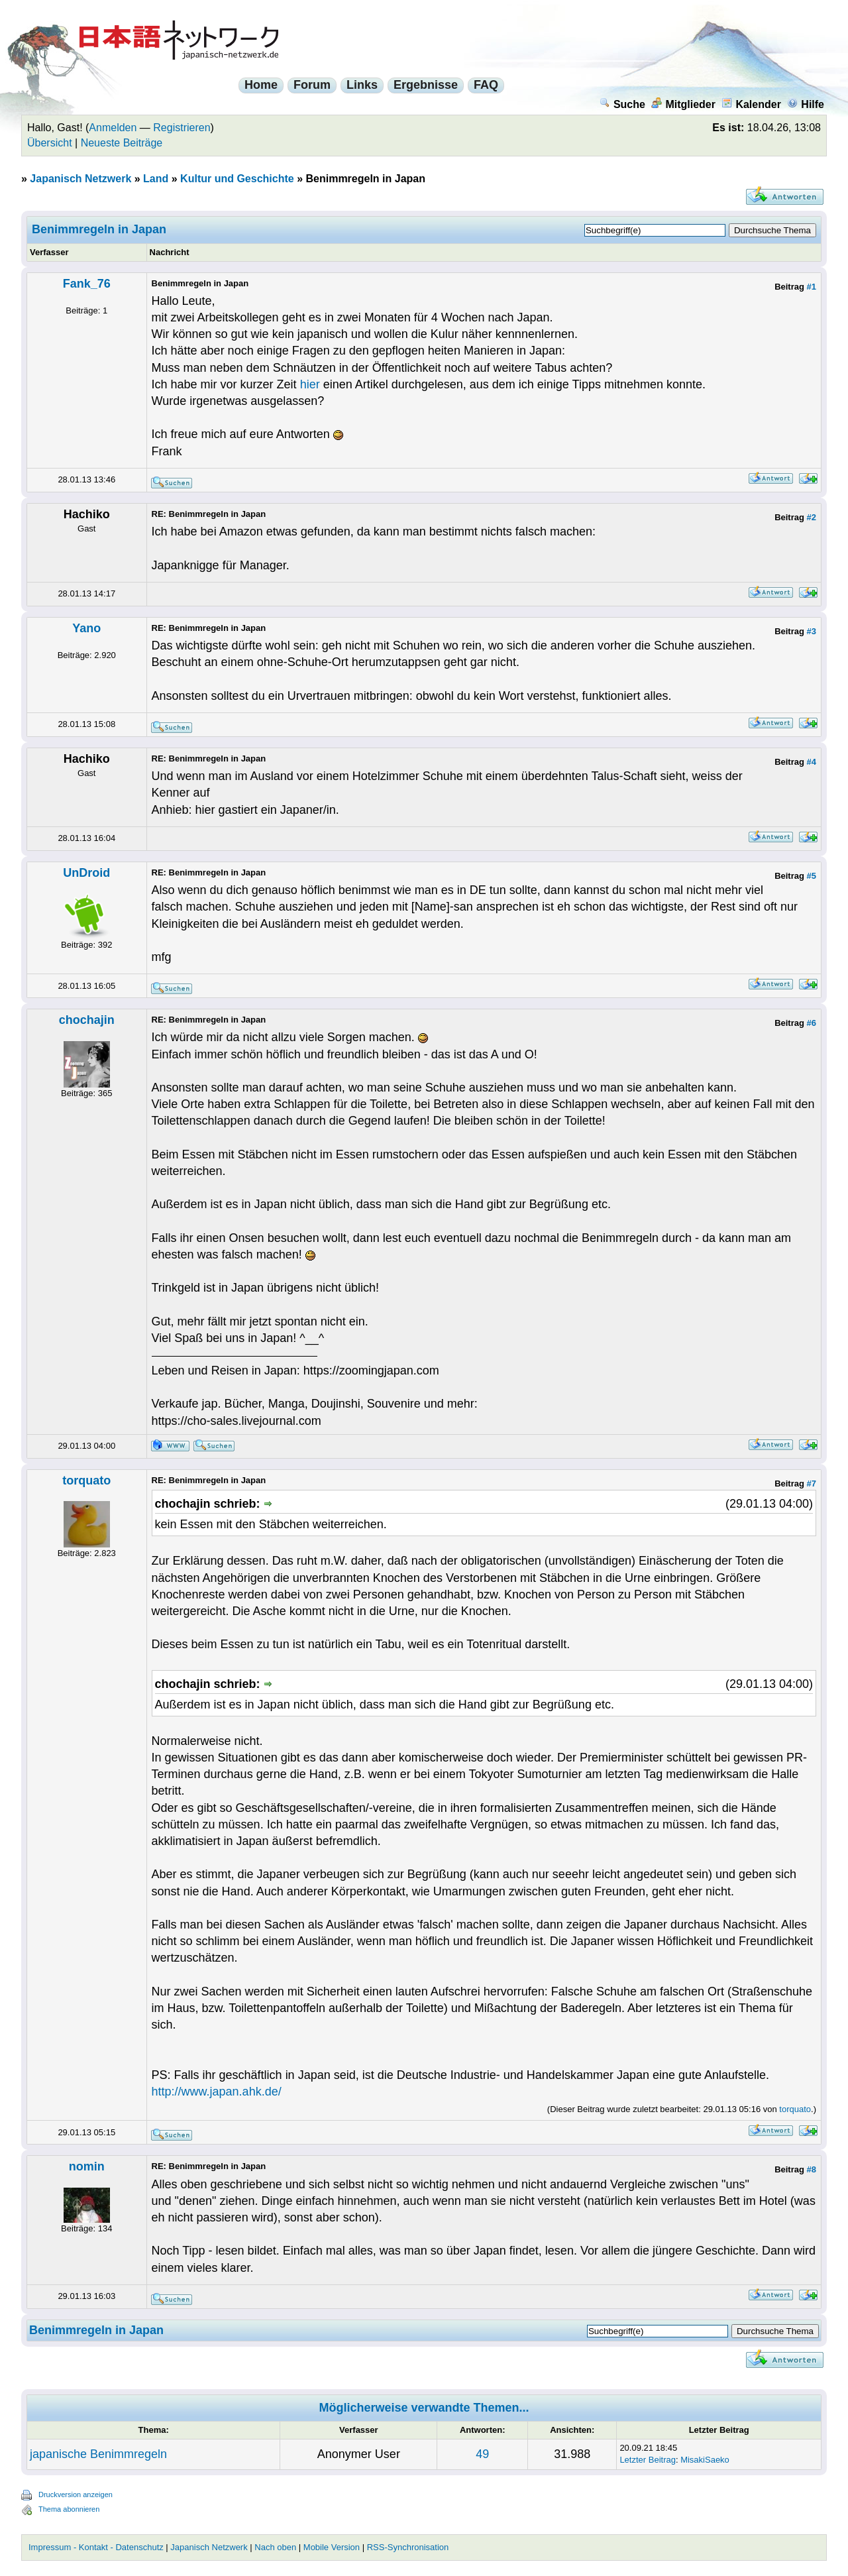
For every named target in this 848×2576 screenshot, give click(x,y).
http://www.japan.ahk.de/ (217, 2091)
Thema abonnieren (68, 2509)
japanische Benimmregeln (98, 2454)
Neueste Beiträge (122, 142)
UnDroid (86, 872)
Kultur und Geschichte (237, 178)
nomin (87, 2166)
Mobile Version (331, 2547)
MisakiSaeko (704, 2460)
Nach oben (275, 2547)
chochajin (87, 1020)
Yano (86, 628)
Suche (622, 104)
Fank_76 (87, 283)
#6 (811, 1023)
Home (261, 84)
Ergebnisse (426, 84)
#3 (811, 631)
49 (482, 2454)
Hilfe (805, 104)
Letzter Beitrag (647, 2460)
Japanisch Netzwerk (80, 178)
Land (155, 178)
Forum (312, 84)
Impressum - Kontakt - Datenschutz (96, 2547)
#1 (811, 287)
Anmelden (112, 127)
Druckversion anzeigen (75, 2494)
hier (311, 384)
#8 (811, 2169)
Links (362, 84)
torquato (86, 1480)
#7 (811, 1483)
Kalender (750, 104)
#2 (811, 517)
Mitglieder (683, 104)
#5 (811, 876)
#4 (811, 762)
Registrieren (181, 127)
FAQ (486, 84)
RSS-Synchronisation (408, 2547)
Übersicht (49, 142)
